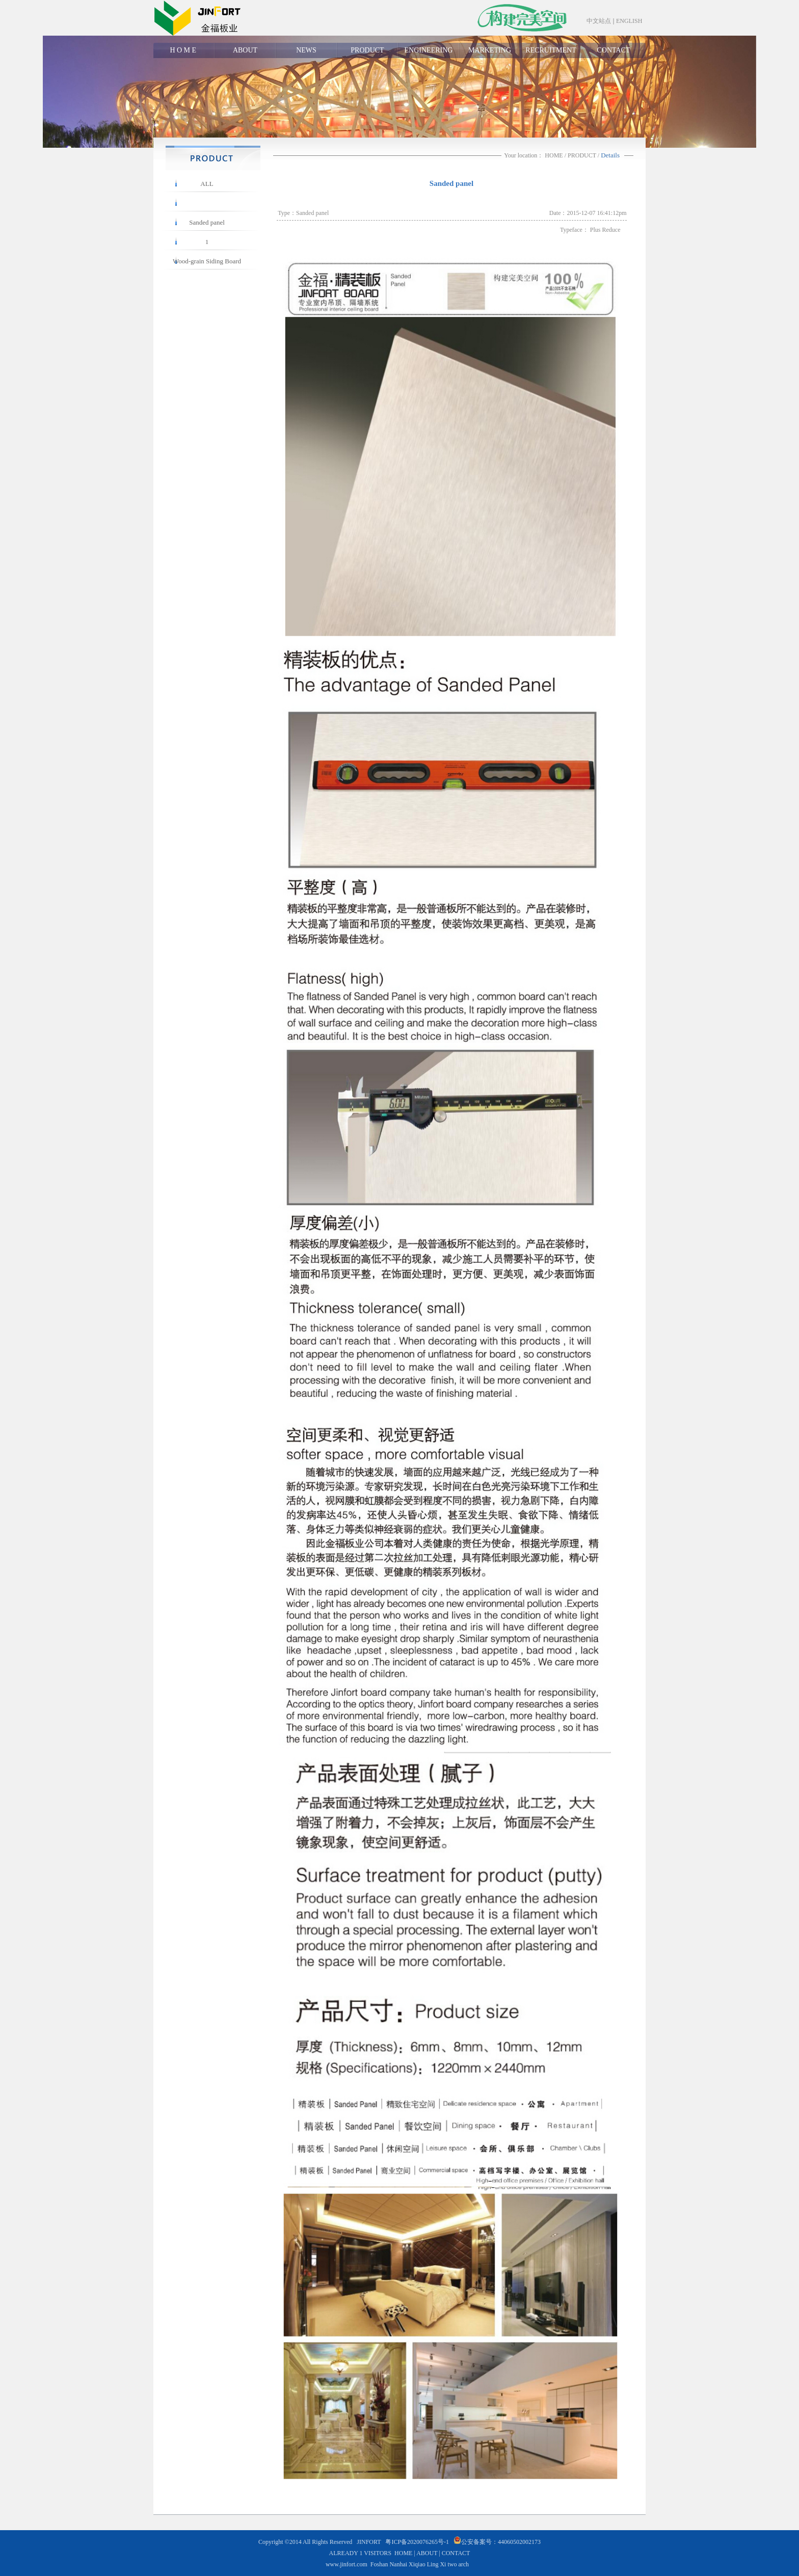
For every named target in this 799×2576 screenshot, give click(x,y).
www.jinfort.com (346, 2564)
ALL (206, 183)
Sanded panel (207, 222)
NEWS (306, 50)
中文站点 (599, 20)
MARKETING (489, 50)
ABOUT (245, 50)
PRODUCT (367, 50)
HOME (554, 155)
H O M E (184, 50)
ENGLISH (629, 20)
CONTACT (613, 50)
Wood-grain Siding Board (207, 261)
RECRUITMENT (550, 50)
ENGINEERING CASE (429, 52)
